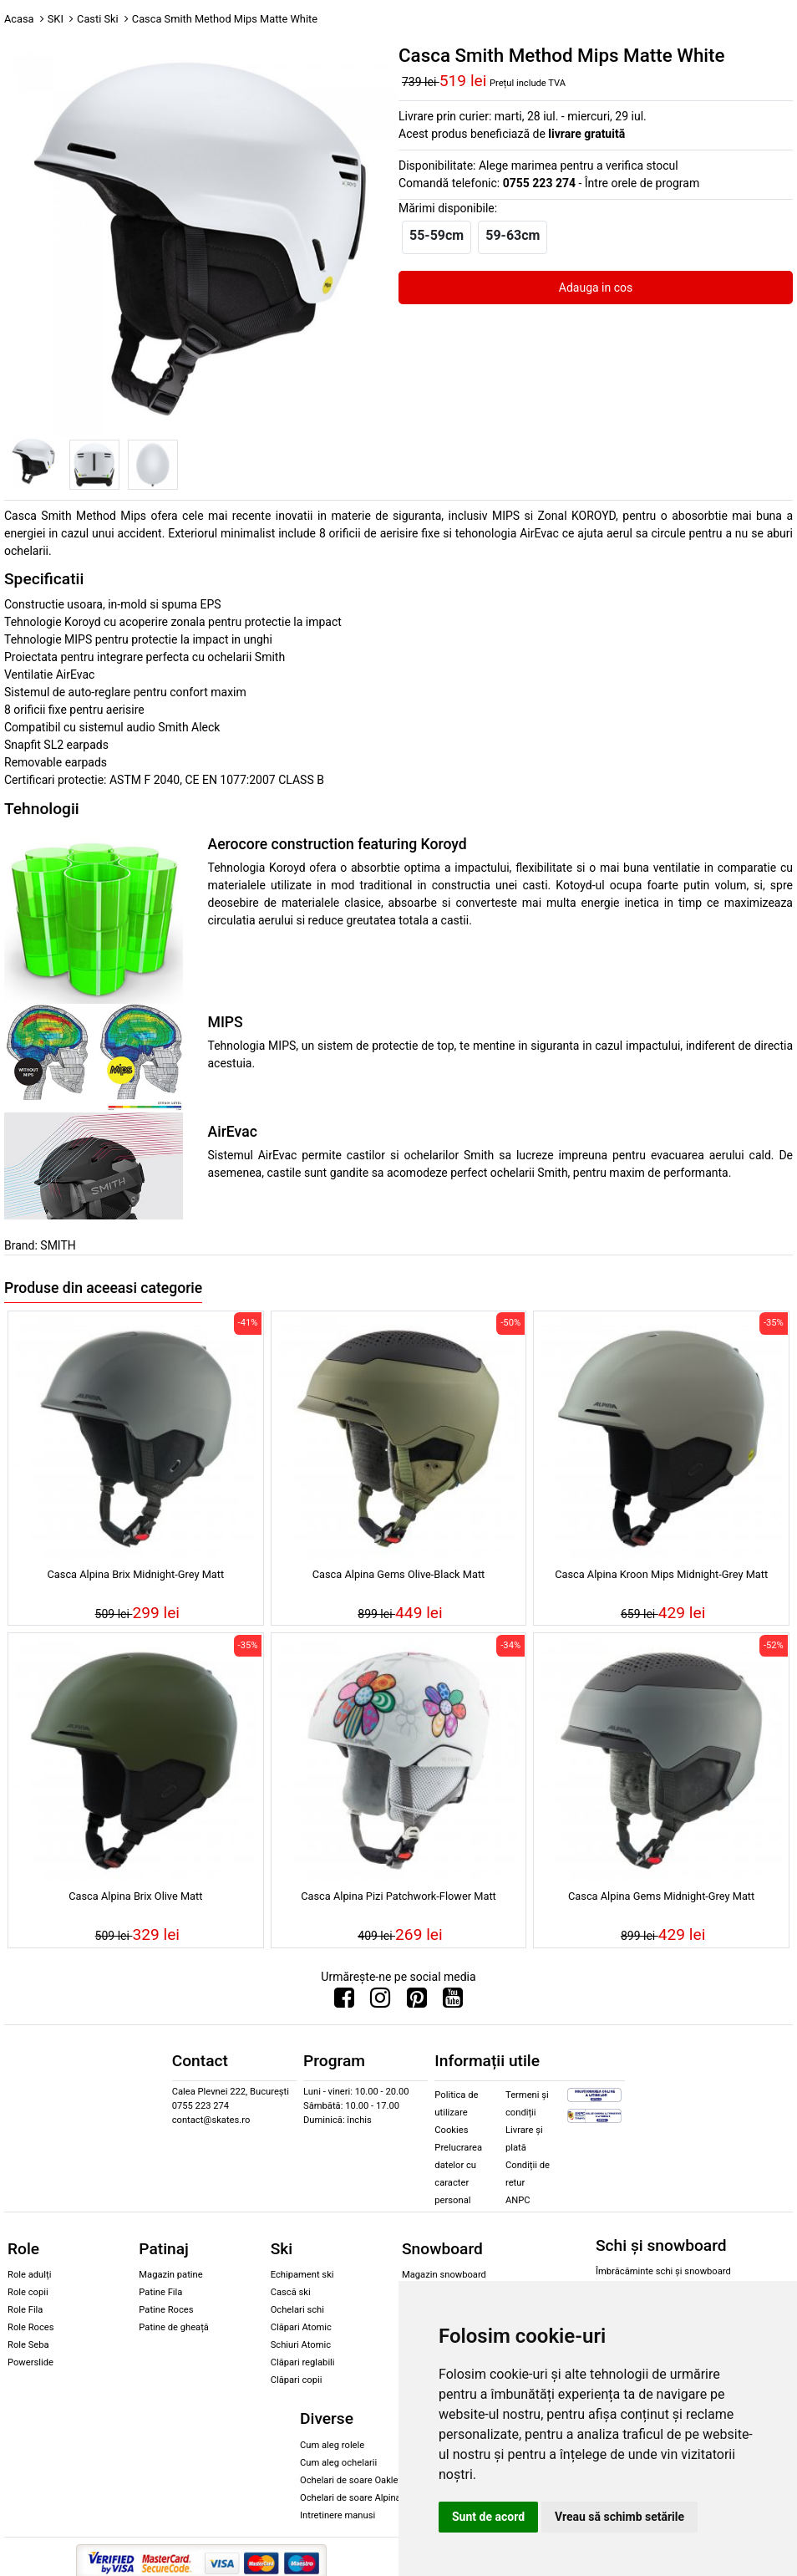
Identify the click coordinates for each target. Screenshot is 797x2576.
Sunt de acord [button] (488, 2516)
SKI (55, 19)
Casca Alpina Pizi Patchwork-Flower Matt (398, 1896)
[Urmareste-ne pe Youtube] (453, 2001)
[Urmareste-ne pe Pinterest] (417, 2001)
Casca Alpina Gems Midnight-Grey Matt (661, 1896)
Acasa (19, 19)
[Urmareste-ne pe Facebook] (344, 2001)
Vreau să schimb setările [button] (619, 2516)
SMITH (58, 1245)
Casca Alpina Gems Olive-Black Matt (398, 1574)
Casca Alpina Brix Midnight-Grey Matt (136, 1574)
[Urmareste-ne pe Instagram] (380, 2001)
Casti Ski (98, 19)
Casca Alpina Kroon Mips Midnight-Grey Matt (661, 1574)
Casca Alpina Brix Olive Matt (135, 1896)
